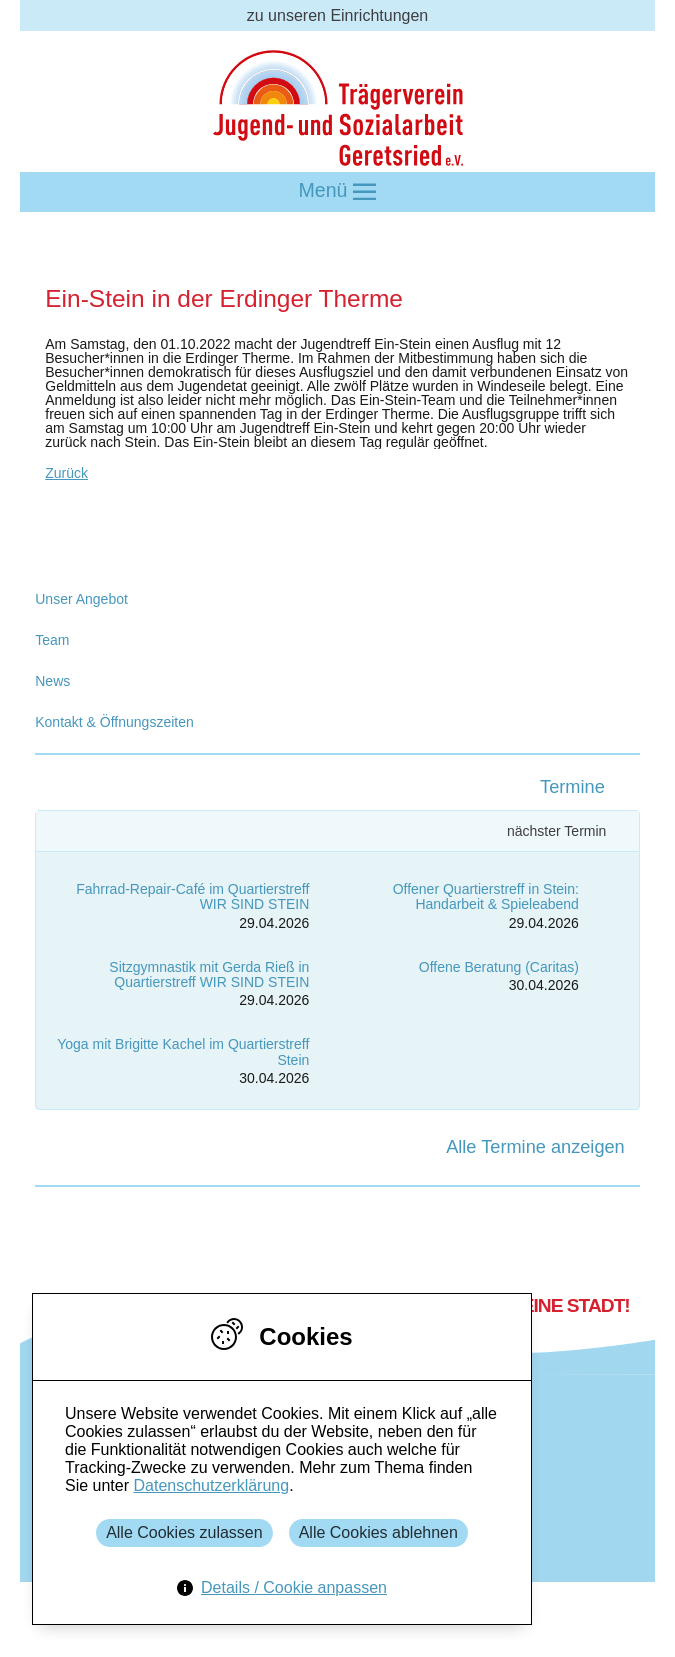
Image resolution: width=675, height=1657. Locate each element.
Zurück (66, 473)
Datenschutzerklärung (211, 1485)
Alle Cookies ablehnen (378, 1532)
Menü (338, 191)
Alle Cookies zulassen (184, 1532)
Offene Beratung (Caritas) (499, 967)
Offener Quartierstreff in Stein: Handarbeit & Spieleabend (486, 896)
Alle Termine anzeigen (535, 1147)
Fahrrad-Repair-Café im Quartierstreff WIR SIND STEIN (192, 896)
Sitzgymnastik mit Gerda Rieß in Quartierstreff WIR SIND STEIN (209, 974)
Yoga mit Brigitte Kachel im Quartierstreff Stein (183, 1051)
